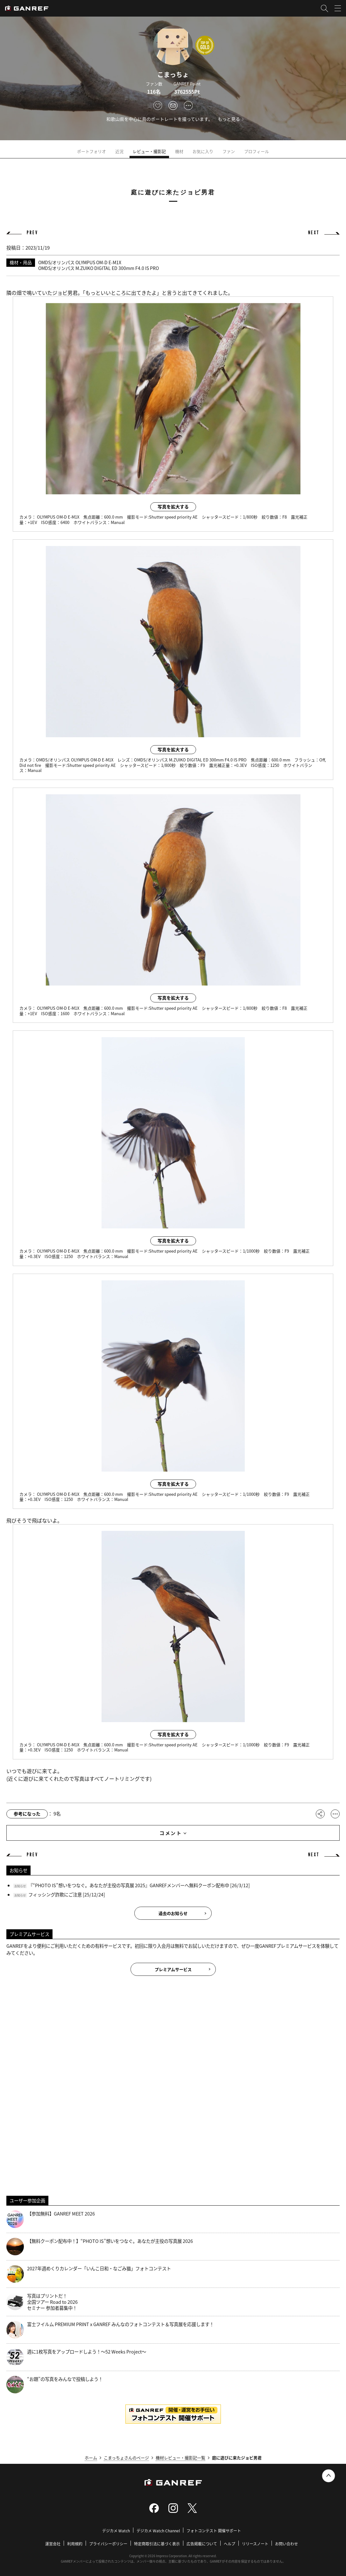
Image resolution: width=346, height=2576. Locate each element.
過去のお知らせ (173, 1913)
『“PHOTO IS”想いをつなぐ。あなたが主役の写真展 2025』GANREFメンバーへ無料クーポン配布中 (128, 1885)
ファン (228, 151)
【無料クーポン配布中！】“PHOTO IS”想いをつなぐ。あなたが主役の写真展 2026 (99, 2246)
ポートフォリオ (91, 151)
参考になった (27, 1813)
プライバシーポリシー (108, 2543)
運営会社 (52, 2543)
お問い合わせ (286, 2543)
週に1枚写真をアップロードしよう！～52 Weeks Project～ (76, 2357)
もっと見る (229, 119)
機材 (179, 151)
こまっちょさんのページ (126, 2458)
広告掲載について (202, 2543)
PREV (32, 233)
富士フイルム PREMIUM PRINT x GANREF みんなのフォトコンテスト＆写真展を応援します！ (110, 2330)
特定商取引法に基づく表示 (157, 2543)
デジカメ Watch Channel (158, 2530)
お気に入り (203, 151)
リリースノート (255, 2543)
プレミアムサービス (173, 1969)
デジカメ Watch (116, 2530)
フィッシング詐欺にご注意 (55, 1894)
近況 (119, 151)
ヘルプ (229, 2543)
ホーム (91, 2458)
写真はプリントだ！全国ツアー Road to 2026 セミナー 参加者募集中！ (42, 2302)
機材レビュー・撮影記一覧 (180, 2458)
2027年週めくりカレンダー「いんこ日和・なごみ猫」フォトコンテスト (88, 2274)
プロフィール (256, 151)
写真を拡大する (173, 506)
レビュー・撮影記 (149, 151)
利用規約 (74, 2543)
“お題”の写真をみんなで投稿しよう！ (54, 2384)
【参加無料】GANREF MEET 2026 (50, 2219)
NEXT (313, 233)
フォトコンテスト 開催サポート (214, 2530)
